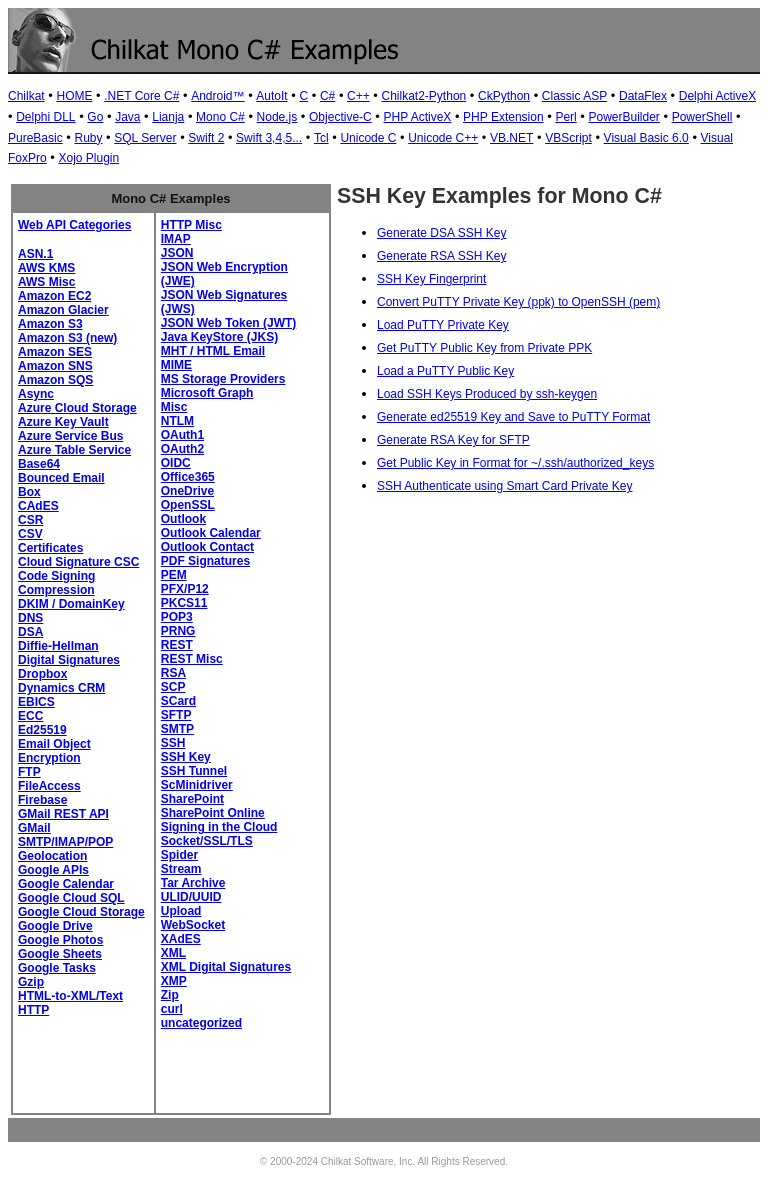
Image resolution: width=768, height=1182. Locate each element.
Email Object (54, 744)
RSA (173, 673)
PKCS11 (184, 603)
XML (173, 953)
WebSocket (193, 925)
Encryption (49, 758)
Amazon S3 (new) (67, 338)
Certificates (50, 548)
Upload (181, 911)
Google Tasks (57, 968)
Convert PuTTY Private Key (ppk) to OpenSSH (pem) (518, 302)
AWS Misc (46, 282)
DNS (30, 618)
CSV (30, 534)
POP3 (177, 617)
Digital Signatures (69, 660)
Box (29, 492)
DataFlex (643, 96)
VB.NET (511, 138)
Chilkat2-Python (424, 96)
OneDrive (187, 491)
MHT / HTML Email (213, 351)
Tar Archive (193, 883)
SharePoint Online (213, 813)
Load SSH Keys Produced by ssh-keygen (487, 394)
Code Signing (56, 576)
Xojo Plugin (88, 158)
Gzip (31, 982)
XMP (174, 981)
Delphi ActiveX (717, 96)
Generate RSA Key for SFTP (453, 440)
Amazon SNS (55, 366)
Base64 (39, 464)
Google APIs (53, 870)
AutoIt (271, 96)
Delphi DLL (45, 117)
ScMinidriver (197, 785)
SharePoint (192, 799)
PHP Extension (503, 117)
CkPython (504, 96)
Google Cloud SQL (71, 898)
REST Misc (192, 659)
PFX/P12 (185, 589)
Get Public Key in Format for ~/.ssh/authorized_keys (515, 463)
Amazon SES (55, 352)
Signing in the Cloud (219, 827)
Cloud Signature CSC (78, 562)
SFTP (176, 715)
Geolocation (52, 856)
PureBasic (35, 138)
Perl (565, 117)
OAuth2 (182, 449)
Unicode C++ (443, 138)
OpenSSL (188, 505)
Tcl (321, 138)
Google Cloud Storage (81, 912)
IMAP (176, 239)
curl (172, 1009)
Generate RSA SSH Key (441, 256)
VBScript (568, 138)
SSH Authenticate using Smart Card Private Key (504, 486)
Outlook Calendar (211, 533)
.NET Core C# (141, 96)
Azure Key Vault (63, 422)
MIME (176, 365)
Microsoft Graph (207, 393)
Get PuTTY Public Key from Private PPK (484, 348)
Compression (56, 590)
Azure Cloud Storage (77, 408)
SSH (173, 743)
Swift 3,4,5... (269, 138)
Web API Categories (74, 225)
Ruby (88, 138)
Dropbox (42, 674)
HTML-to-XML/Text (70, 996)
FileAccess (49, 786)
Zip (170, 995)
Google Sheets (60, 954)
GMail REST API (63, 814)
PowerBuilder (624, 117)
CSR (30, 520)
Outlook (183, 519)
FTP (29, 772)
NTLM (177, 421)
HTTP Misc (191, 225)
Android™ (217, 96)
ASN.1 (35, 254)
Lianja (168, 117)
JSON (177, 253)
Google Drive (55, 926)
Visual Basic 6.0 (646, 138)
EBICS (36, 702)
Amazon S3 (50, 324)
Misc (174, 407)
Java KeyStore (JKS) (219, 337)
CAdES (38, 506)
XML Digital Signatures (226, 967)
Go (95, 117)
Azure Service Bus (70, 436)
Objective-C (340, 117)
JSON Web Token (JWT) (229, 323)
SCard (178, 701)
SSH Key (186, 757)
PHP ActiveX (418, 117)
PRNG (178, 631)
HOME (74, 96)
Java (127, 117)
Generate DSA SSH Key (441, 233)
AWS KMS (46, 268)
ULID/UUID (191, 897)
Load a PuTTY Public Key (445, 371)
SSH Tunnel (194, 771)
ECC (30, 716)
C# (327, 96)
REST (177, 645)
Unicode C (368, 138)
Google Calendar (66, 884)
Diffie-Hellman (58, 646)
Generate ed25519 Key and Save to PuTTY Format (513, 417)
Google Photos (60, 940)
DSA (30, 632)
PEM (174, 575)
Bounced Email (61, 478)
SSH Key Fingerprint (431, 279)
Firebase (42, 800)
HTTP (33, 1010)
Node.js (277, 117)
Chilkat (26, 96)
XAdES (181, 939)
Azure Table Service (74, 450)
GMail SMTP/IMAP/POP (65, 835)
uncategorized (201, 1023)
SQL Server (145, 138)
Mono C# (220, 117)
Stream (181, 869)
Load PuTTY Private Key (443, 325)
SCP (173, 687)
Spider (179, 855)
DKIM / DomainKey (71, 604)
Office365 (188, 477)
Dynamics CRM (61, 688)
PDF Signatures (205, 561)
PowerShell (702, 117)
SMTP (177, 729)
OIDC (176, 463)
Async (36, 394)
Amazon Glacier (63, 310)
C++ (358, 96)
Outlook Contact (207, 547)
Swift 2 (206, 138)
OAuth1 (182, 435)
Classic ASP (574, 96)
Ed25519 (42, 730)
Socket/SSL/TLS (207, 841)
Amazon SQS (55, 380)
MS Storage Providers (223, 379)
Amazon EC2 (54, 296)
